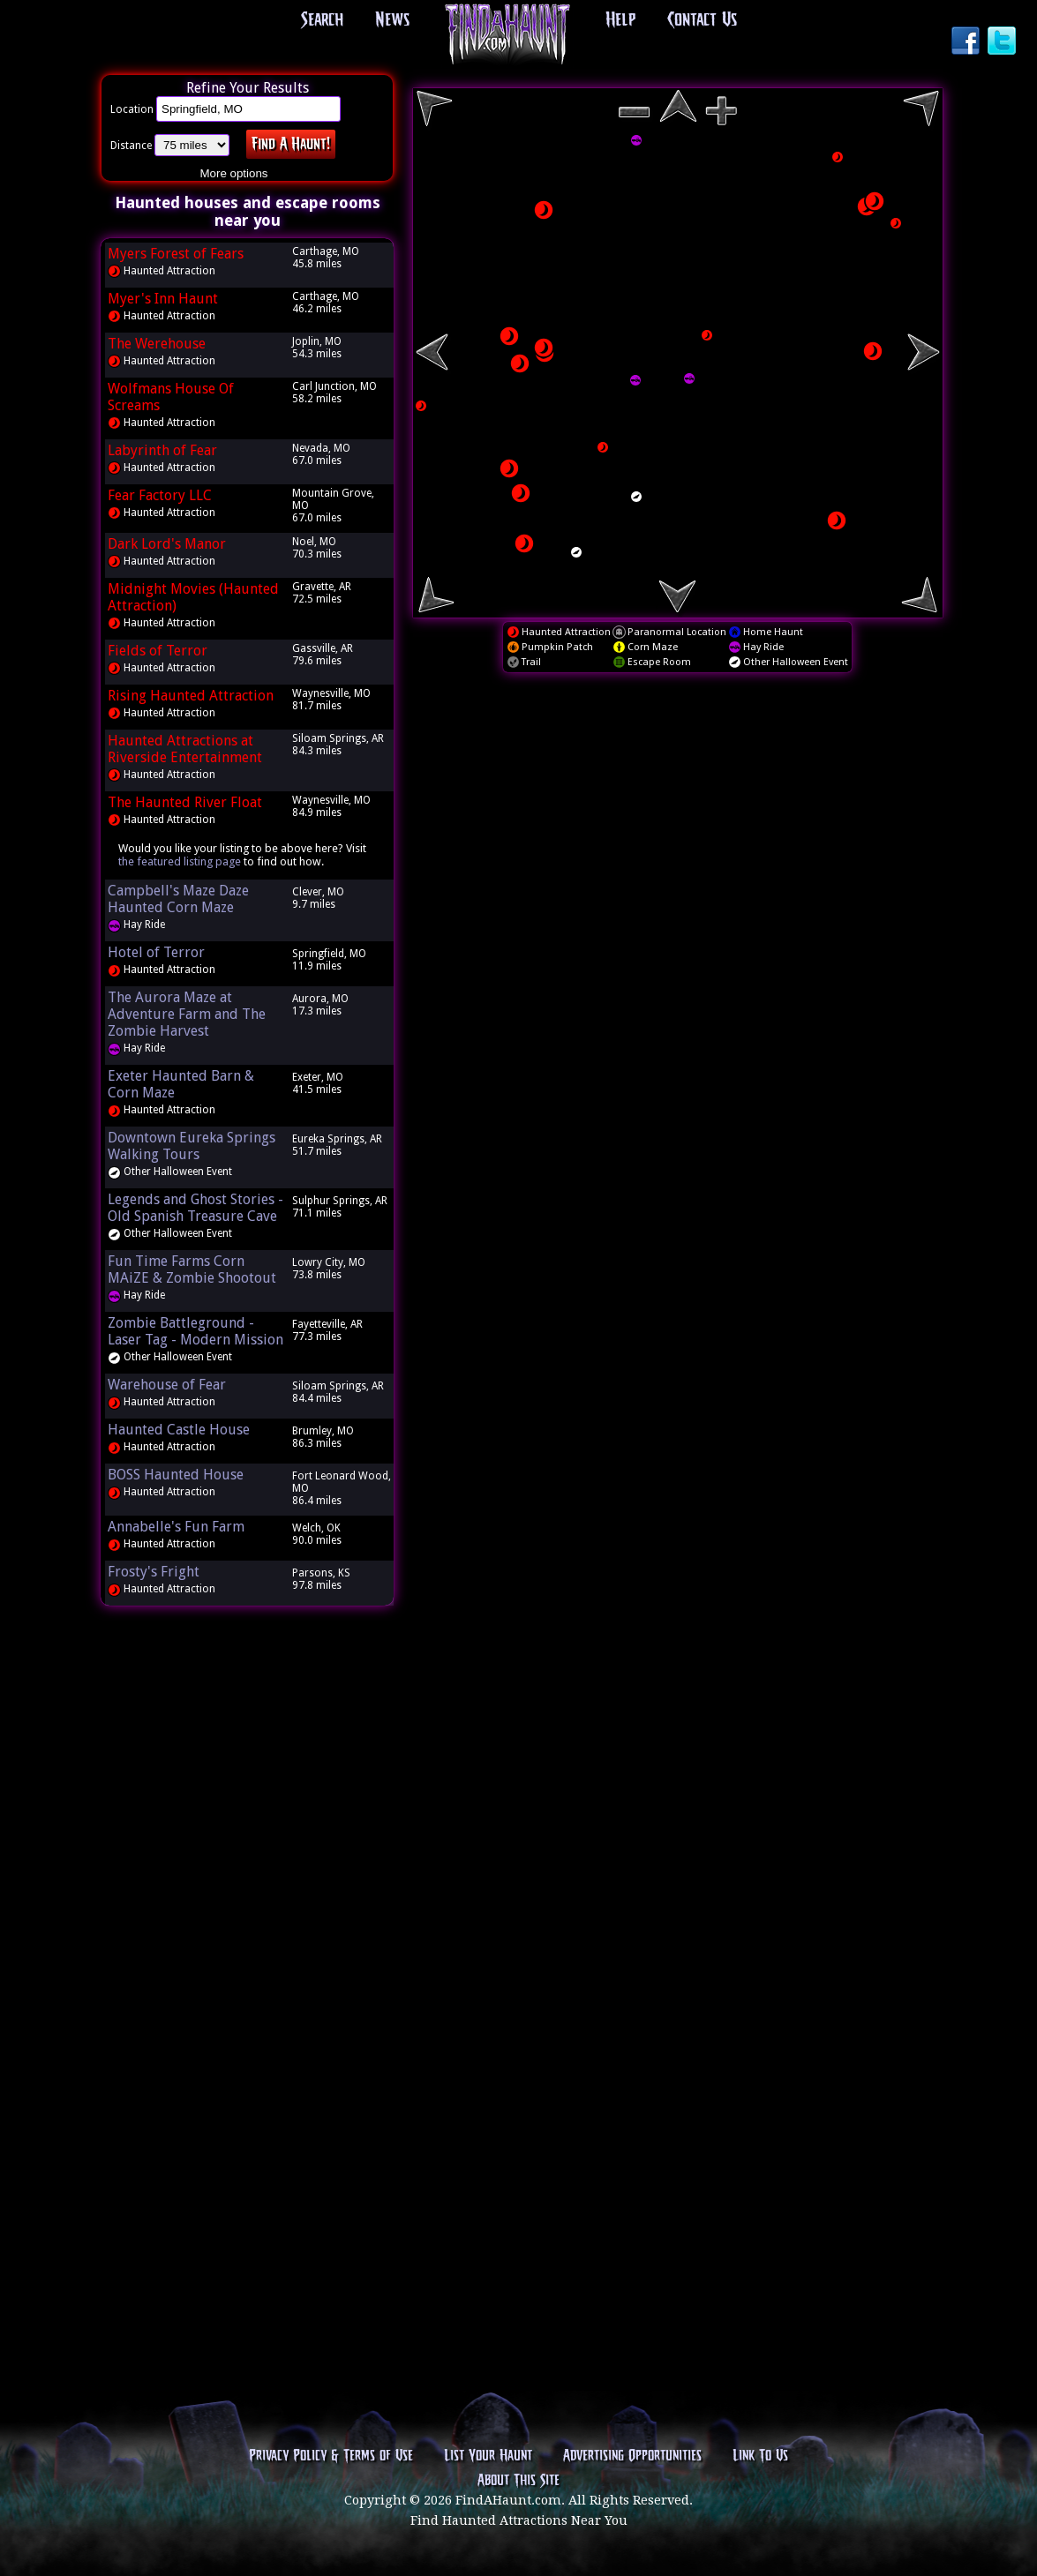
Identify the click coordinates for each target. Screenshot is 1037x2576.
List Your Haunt (488, 2456)
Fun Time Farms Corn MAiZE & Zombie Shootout (192, 1269)
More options (233, 173)
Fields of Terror (157, 650)
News (392, 20)
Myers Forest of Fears (176, 253)
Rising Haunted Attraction (191, 695)
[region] (678, 353)
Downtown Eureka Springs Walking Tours (191, 1146)
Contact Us (702, 20)
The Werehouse (157, 343)
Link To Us (760, 2456)
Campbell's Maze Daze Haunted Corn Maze (178, 899)
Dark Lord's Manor (167, 543)
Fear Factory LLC (160, 495)
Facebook (967, 42)
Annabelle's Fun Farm (176, 1526)
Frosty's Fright (153, 1571)
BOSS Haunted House (176, 1474)
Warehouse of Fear (167, 1384)
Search (322, 20)
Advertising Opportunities (632, 2456)
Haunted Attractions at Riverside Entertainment (185, 749)
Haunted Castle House (179, 1429)
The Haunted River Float (185, 802)
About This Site (518, 2481)
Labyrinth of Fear (162, 450)
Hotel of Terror (156, 952)
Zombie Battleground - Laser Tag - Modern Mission (195, 1331)
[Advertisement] (247, 1888)
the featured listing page (179, 861)
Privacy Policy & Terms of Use (331, 2456)
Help (620, 20)
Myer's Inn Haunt (163, 298)
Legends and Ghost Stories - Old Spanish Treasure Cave (195, 1207)
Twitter (1003, 42)
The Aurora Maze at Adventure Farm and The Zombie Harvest (187, 1014)
